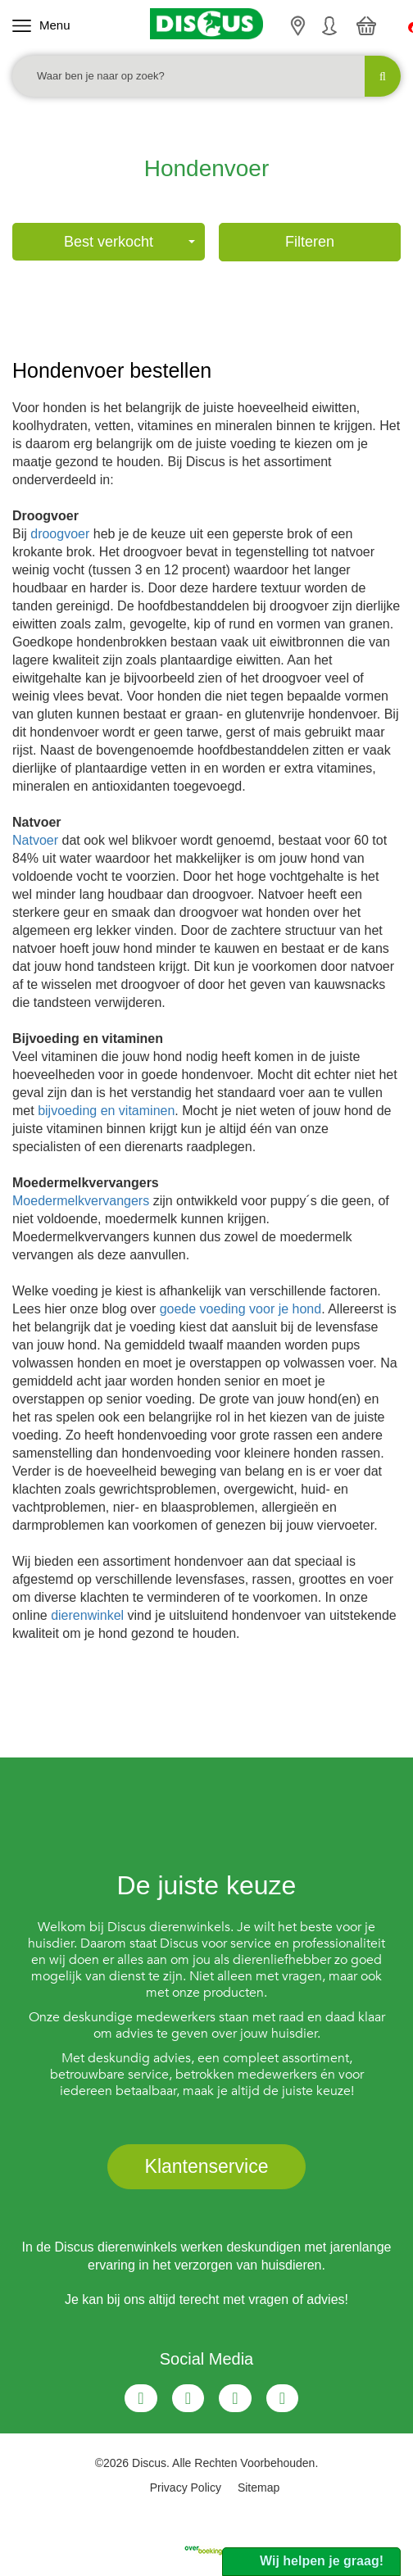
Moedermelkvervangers (80, 1201)
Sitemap (258, 2487)
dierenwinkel (87, 1615)
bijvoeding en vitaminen (106, 1111)
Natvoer (35, 840)
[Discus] (206, 23)
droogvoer (59, 534)
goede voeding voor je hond (241, 1309)
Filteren (309, 242)
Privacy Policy (185, 2487)
